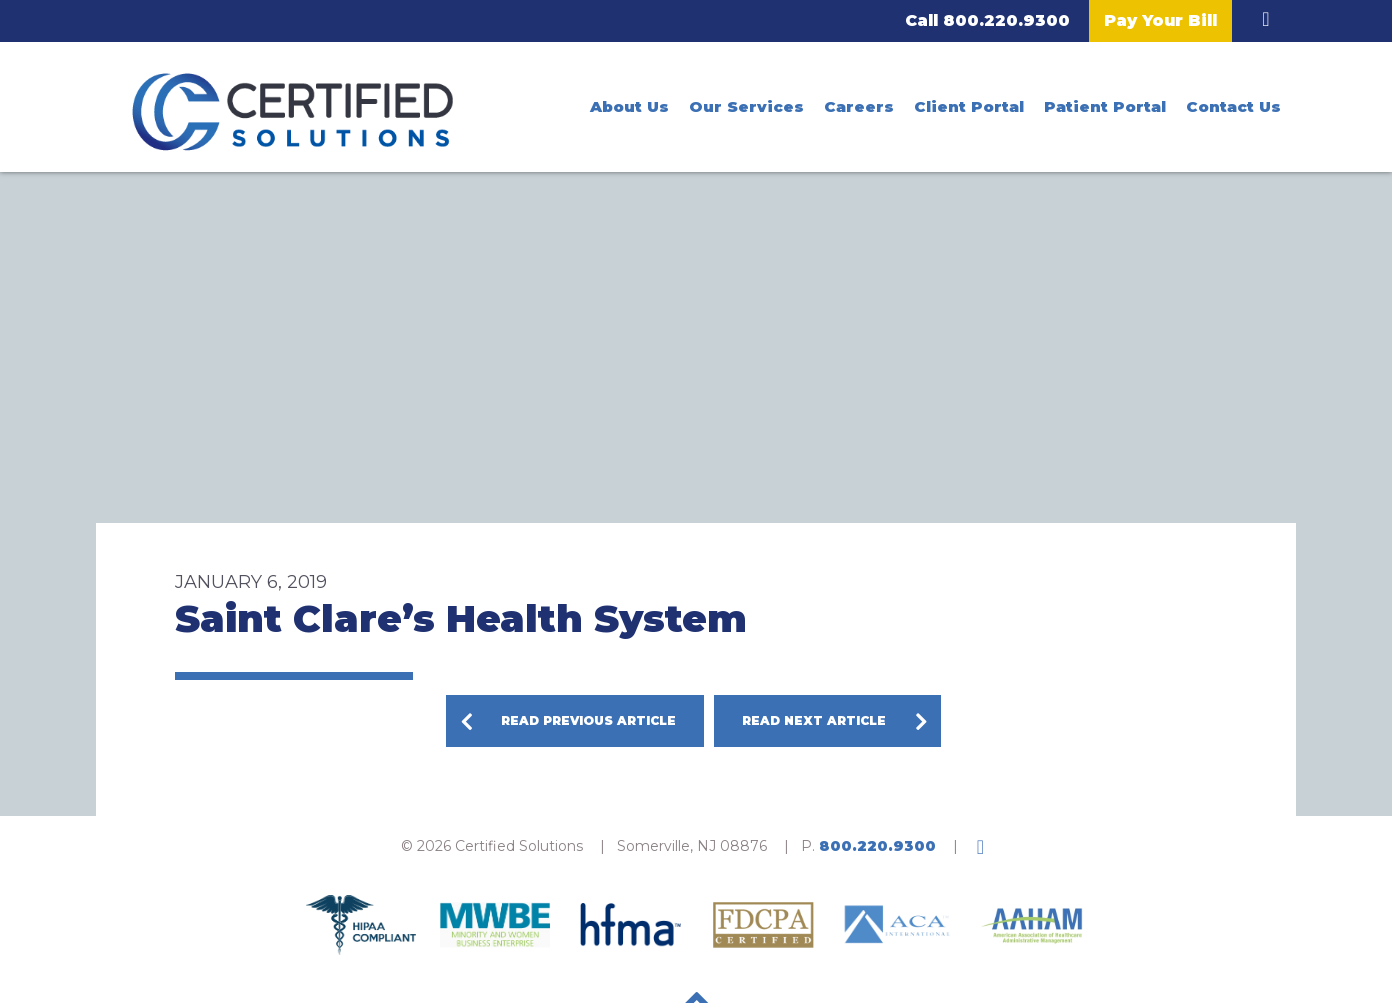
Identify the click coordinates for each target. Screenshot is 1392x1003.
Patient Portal (1105, 106)
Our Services (746, 106)
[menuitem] (629, 106)
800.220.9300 (1006, 20)
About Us (629, 106)
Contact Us (1233, 106)
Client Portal (969, 106)
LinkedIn (1266, 19)
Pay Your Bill (1160, 20)
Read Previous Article (588, 720)
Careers (859, 106)
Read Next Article (814, 720)
